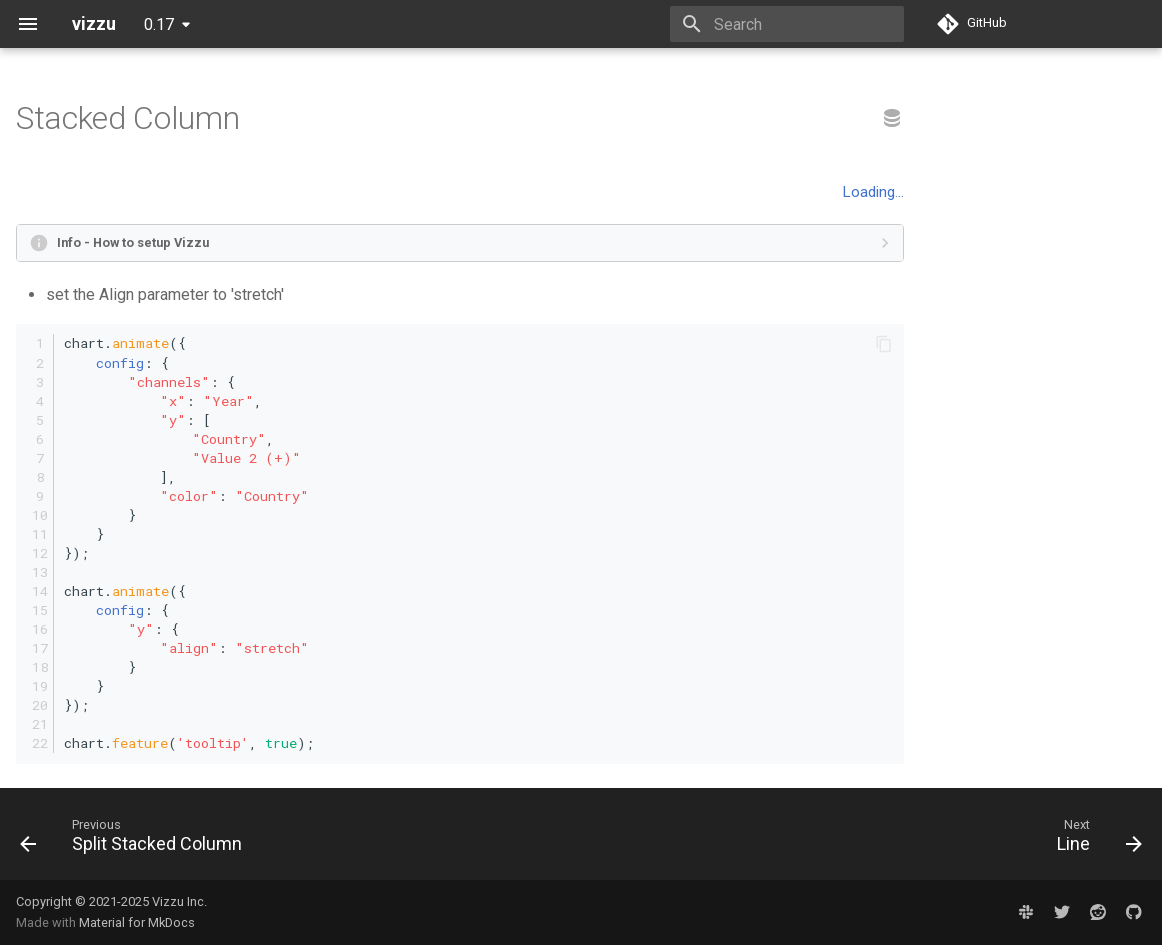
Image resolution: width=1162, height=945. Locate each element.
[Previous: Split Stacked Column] (137, 840)
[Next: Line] (1093, 840)
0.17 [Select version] (159, 24)
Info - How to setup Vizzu (133, 242)
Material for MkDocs (137, 922)
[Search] (787, 24)
